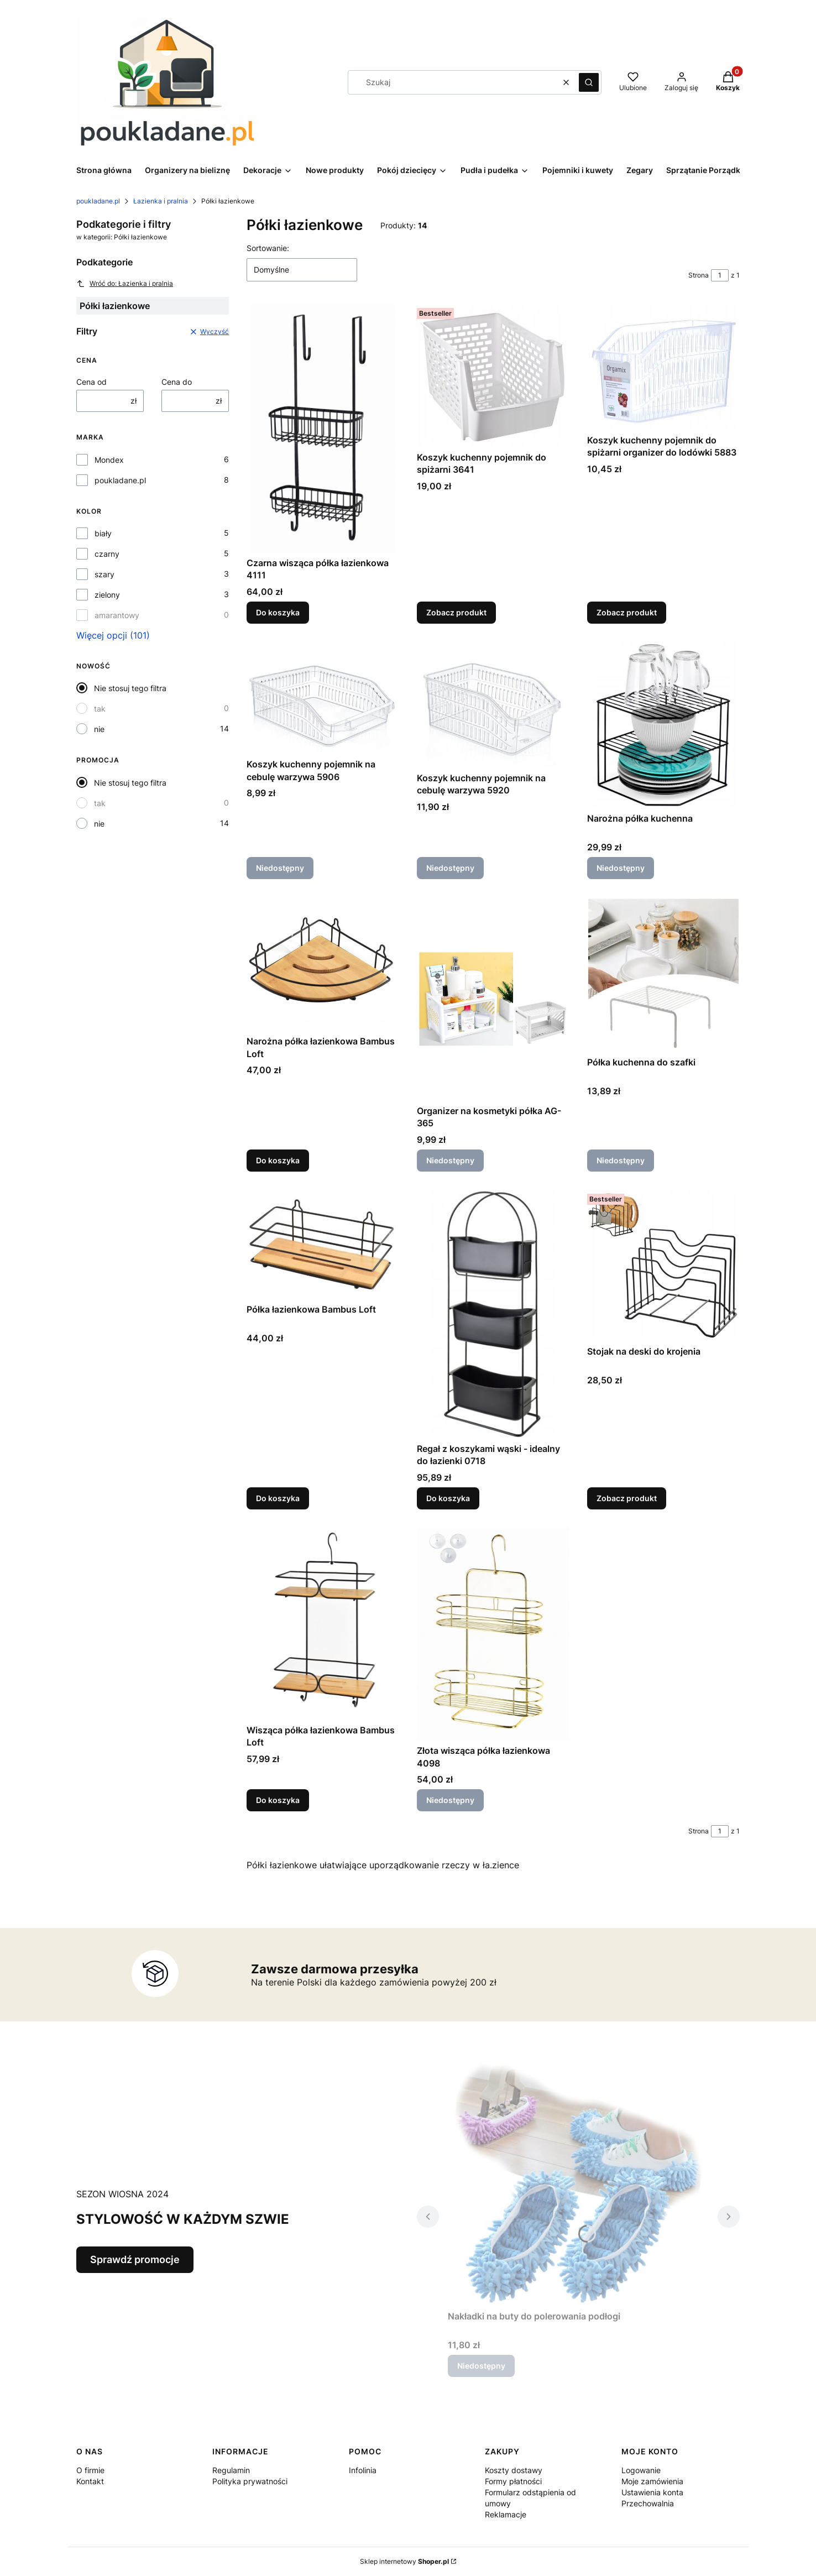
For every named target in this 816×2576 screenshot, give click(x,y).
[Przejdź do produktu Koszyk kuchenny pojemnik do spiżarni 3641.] (493, 375)
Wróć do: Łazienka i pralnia (124, 283)
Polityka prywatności (249, 2481)
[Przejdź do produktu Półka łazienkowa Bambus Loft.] (323, 1244)
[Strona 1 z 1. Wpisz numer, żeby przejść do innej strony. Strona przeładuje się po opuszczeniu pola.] (720, 275)
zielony (107, 594)
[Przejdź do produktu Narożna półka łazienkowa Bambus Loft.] (323, 964)
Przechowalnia (647, 2503)
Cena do (176, 381)
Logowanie (641, 2470)
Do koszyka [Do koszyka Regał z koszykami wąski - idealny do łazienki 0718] (448, 1498)
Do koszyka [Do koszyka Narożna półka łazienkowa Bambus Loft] (278, 1160)
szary (104, 574)
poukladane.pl (98, 201)
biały (103, 533)
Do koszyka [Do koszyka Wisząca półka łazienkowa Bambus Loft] (278, 1800)
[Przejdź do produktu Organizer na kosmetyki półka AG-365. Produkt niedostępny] (493, 998)
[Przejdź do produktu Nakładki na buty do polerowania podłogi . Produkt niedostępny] (578, 2181)
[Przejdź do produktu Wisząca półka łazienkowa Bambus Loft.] (323, 1623)
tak (100, 708)
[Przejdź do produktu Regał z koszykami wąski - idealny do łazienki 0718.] (493, 1313)
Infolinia (362, 2470)
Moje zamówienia (652, 2481)
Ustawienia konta (652, 2492)
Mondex (109, 459)
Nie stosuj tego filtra (130, 688)
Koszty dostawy (513, 2470)
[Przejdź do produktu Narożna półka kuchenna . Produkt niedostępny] (663, 724)
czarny (107, 553)
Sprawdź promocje (135, 2259)
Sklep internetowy (404, 2561)
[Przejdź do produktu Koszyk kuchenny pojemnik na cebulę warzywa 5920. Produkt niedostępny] (493, 704)
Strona (698, 275)
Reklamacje (505, 2514)
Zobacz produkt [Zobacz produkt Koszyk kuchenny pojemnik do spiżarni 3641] (456, 612)
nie (99, 729)
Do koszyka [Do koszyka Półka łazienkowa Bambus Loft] (278, 1498)
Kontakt (90, 2481)
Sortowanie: (268, 248)
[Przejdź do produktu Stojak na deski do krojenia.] (663, 1265)
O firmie (90, 2470)
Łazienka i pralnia (160, 201)
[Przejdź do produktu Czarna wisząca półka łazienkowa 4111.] (323, 428)
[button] (589, 82)
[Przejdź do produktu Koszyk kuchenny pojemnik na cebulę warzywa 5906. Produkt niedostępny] (323, 697)
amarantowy (117, 615)
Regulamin (231, 2470)
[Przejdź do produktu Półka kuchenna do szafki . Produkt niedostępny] (663, 974)
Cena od (91, 381)
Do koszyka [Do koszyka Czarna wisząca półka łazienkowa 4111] (278, 612)
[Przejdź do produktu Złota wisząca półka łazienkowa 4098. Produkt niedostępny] (493, 1633)
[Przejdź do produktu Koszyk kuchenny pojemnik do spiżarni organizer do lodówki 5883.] (663, 367)
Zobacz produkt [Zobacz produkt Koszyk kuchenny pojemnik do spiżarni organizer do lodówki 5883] (627, 612)
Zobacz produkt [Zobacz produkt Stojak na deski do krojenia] (627, 1498)
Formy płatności (513, 2481)
